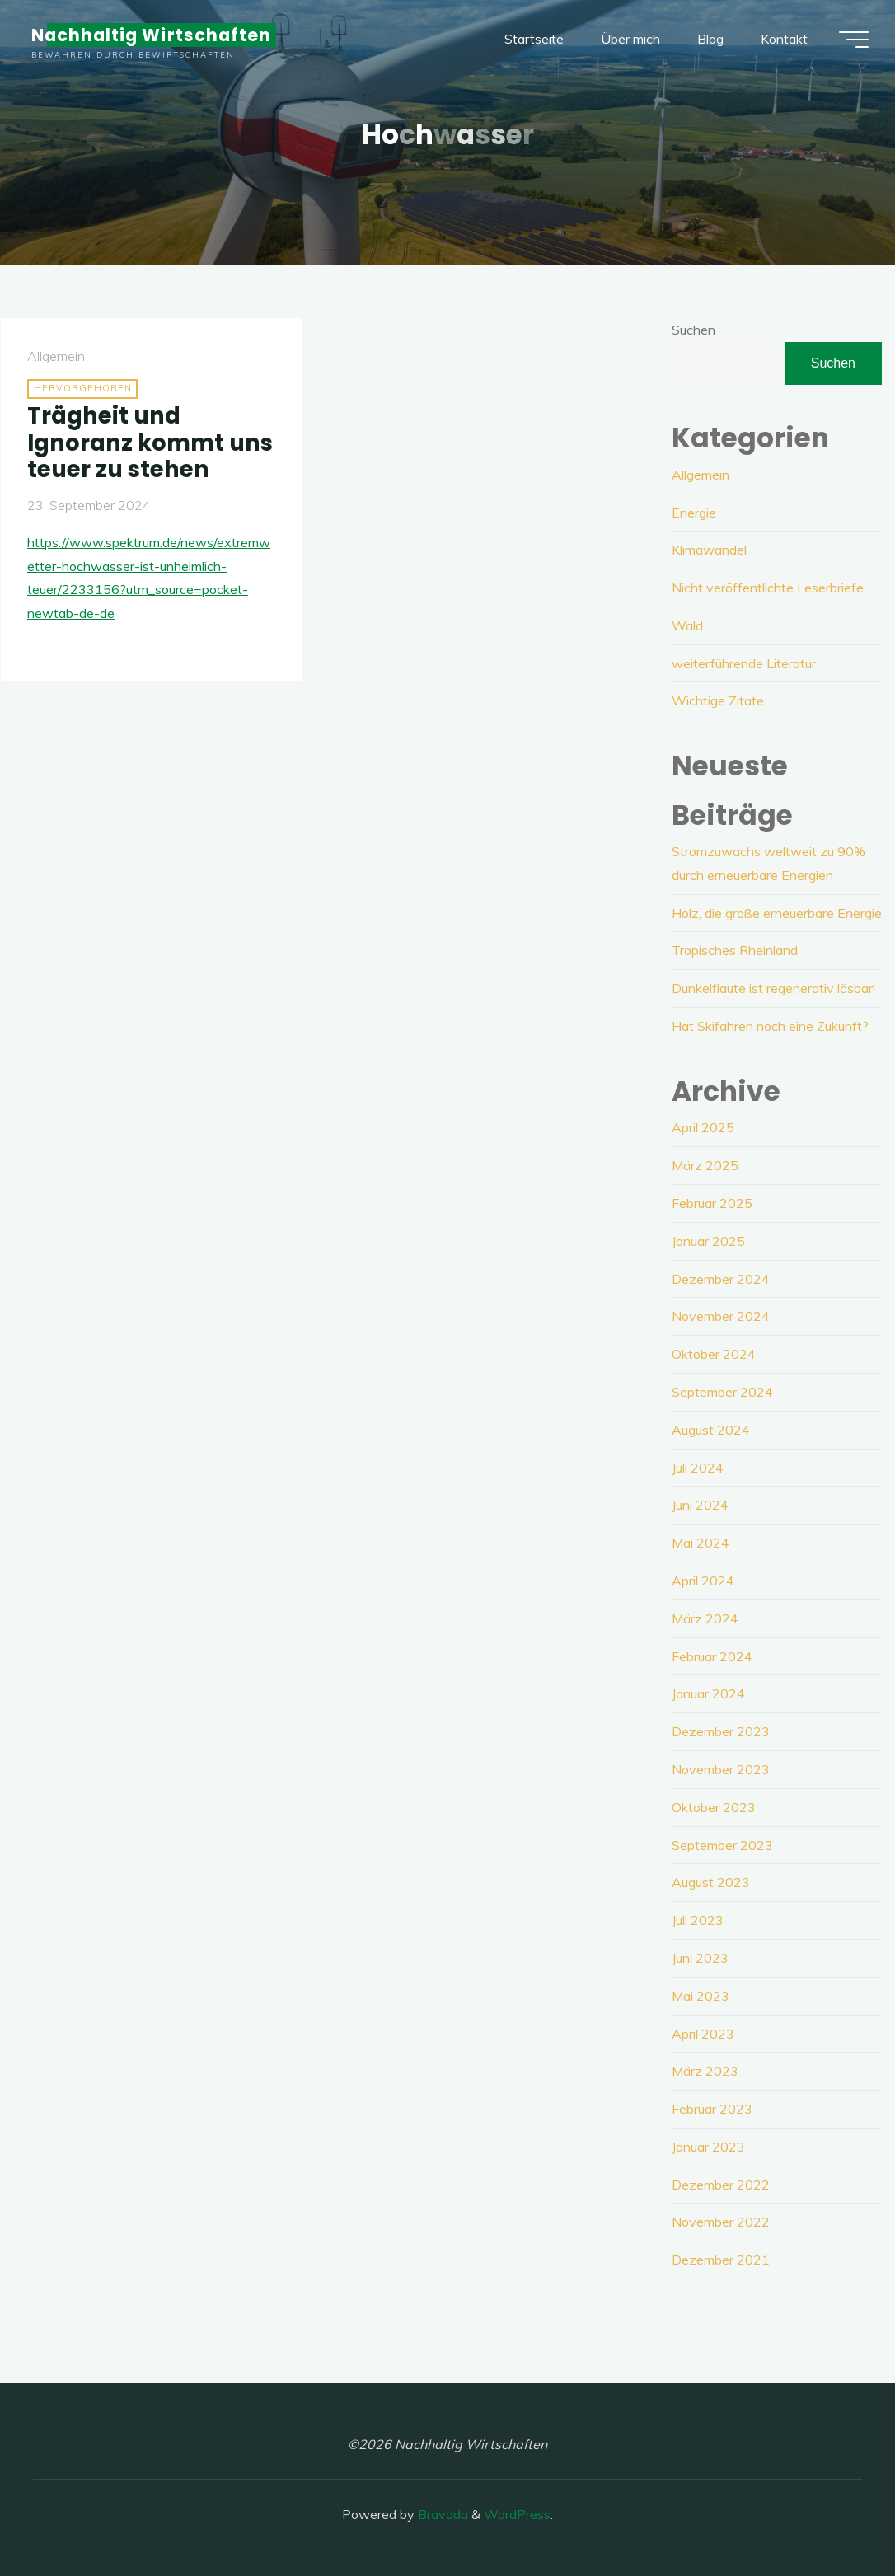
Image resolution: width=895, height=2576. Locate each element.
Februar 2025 (712, 1203)
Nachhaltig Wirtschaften (151, 35)
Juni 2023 (700, 1958)
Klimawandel (709, 549)
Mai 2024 (700, 1542)
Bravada (441, 2514)
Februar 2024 (712, 1656)
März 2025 (705, 1165)
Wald (687, 625)
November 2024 (721, 1316)
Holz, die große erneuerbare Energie (777, 913)
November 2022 (721, 2221)
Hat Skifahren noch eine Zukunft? (770, 1026)
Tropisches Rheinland (735, 950)
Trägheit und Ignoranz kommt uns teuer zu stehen (150, 443)
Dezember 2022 (721, 2184)
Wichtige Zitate (718, 700)
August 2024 (711, 1429)
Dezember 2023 (721, 1731)
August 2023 (711, 1882)
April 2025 (703, 1127)
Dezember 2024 (721, 1279)
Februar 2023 (712, 2109)
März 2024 (705, 1618)
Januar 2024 (708, 1693)
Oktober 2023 (714, 1807)
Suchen (693, 329)
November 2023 (721, 1769)
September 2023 (722, 1845)
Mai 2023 (700, 1996)
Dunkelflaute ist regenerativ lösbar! (773, 988)
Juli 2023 (698, 1920)
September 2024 (722, 1392)
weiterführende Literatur (744, 663)
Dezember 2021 (721, 2259)
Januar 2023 (708, 2146)
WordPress (517, 2514)
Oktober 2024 (714, 1354)
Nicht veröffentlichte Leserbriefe (768, 587)
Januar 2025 (708, 1241)
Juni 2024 (700, 1504)
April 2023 (703, 2034)
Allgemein (56, 356)
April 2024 (703, 1580)
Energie (694, 512)
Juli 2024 (698, 1467)
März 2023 (705, 2071)
